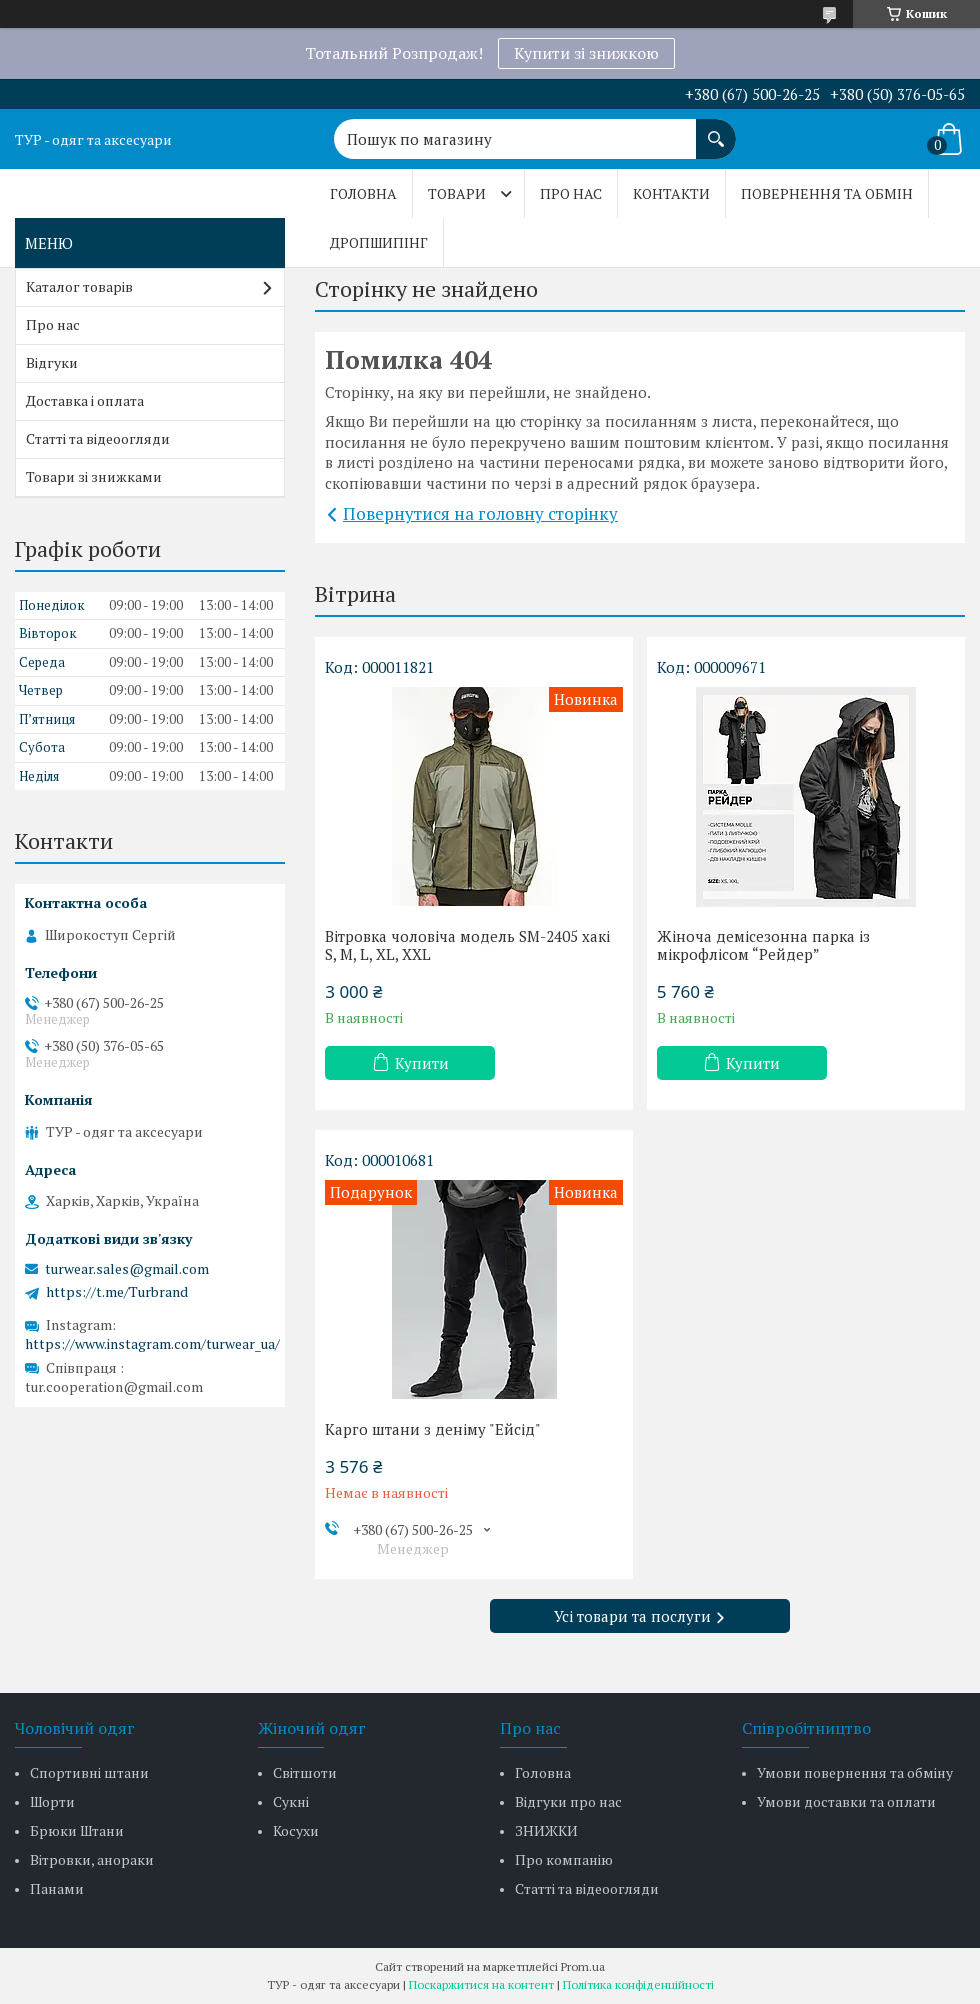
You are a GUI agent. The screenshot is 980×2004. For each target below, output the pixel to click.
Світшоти (305, 1772)
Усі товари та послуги (632, 1616)
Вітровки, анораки (92, 1859)
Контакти (671, 193)
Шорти (52, 1801)
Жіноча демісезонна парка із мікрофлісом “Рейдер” (763, 945)
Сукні (291, 1801)
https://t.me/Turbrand (117, 1292)
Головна (363, 193)
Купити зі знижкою (586, 53)
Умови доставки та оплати (846, 1801)
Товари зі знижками (94, 476)
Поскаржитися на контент (481, 1984)
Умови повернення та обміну (855, 1772)
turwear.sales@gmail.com (127, 1269)
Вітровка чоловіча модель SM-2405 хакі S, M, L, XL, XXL (467, 945)
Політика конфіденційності (638, 1984)
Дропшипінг (379, 242)
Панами (57, 1888)
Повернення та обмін (827, 193)
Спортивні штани (89, 1772)
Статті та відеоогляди (98, 438)
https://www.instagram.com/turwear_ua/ (152, 1343)
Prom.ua (583, 1966)
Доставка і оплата (85, 400)
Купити (422, 1063)
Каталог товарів (79, 286)
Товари (457, 193)
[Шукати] (716, 129)
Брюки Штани (77, 1830)
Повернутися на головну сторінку (480, 513)
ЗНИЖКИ (546, 1830)
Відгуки (52, 362)
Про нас (571, 193)
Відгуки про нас (568, 1801)
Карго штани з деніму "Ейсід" (433, 1429)
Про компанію (564, 1859)
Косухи (296, 1830)
